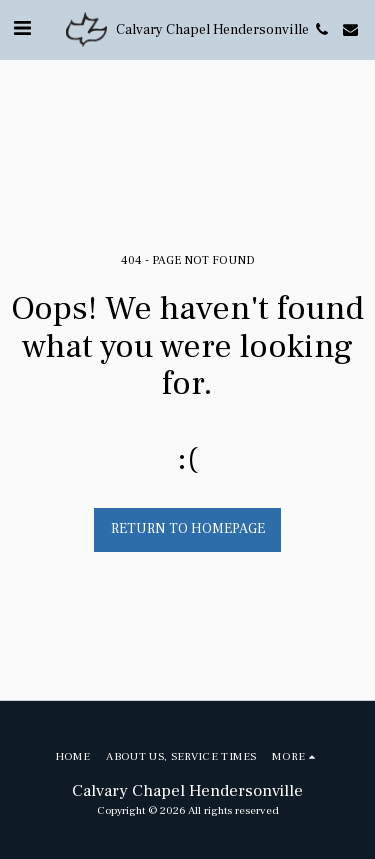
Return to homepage (188, 529)
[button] (22, 29)
